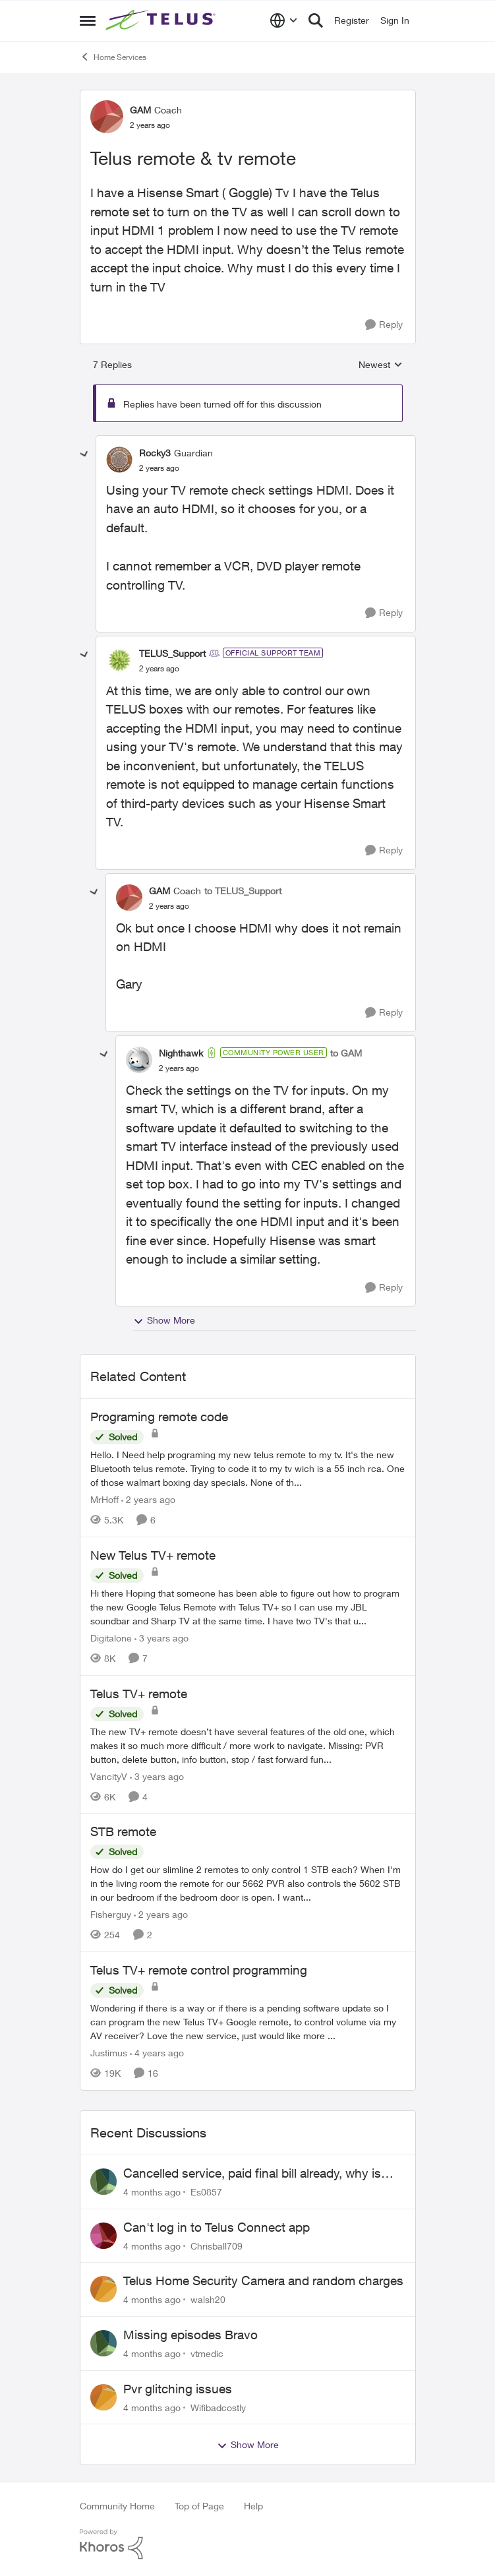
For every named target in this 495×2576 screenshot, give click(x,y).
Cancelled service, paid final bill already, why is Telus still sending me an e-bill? (252, 2174)
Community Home (117, 2505)
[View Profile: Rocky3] (119, 459)
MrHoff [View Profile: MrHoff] (104, 1499)
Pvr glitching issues (177, 2388)
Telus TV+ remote (138, 1693)
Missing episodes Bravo (190, 2334)
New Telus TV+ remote (153, 1555)
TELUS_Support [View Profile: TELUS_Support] (172, 653)
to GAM (346, 1052)
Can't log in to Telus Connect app (216, 2227)
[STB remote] (247, 1883)
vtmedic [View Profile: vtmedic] (206, 2353)
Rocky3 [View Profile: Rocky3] (155, 452)
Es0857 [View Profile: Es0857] (206, 2191)
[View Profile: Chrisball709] (103, 2236)
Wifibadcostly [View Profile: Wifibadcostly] (218, 2406)
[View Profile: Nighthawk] (139, 1060)
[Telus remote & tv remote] (159, 468)
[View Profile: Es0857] (103, 2181)
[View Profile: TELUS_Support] (119, 660)
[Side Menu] (87, 20)
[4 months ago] (152, 2192)
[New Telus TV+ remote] (247, 1607)
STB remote (123, 1831)
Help (253, 2505)
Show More (164, 1320)
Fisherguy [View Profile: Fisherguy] (110, 1914)
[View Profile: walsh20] (103, 2289)
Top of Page (199, 2505)
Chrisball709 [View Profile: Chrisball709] (216, 2245)
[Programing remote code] (247, 1468)
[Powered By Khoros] (248, 2544)
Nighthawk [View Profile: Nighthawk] (181, 1052)
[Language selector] (283, 20)
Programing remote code (159, 1416)
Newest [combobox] (381, 365)
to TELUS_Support (242, 890)
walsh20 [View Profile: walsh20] (207, 2299)
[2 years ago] (148, 1499)
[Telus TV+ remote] (247, 1744)
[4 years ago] (157, 2053)
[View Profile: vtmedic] (103, 2343)
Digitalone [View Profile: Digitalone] (111, 1637)
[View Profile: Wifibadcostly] (103, 2397)
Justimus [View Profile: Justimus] (108, 2052)
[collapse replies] (84, 454)
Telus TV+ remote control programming (198, 1970)
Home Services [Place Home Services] (113, 56)
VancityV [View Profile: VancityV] (108, 1775)
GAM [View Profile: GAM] (140, 109)
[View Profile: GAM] (106, 116)
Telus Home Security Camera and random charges (263, 2280)
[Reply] (384, 325)
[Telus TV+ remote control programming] (247, 2021)
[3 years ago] (161, 1638)
